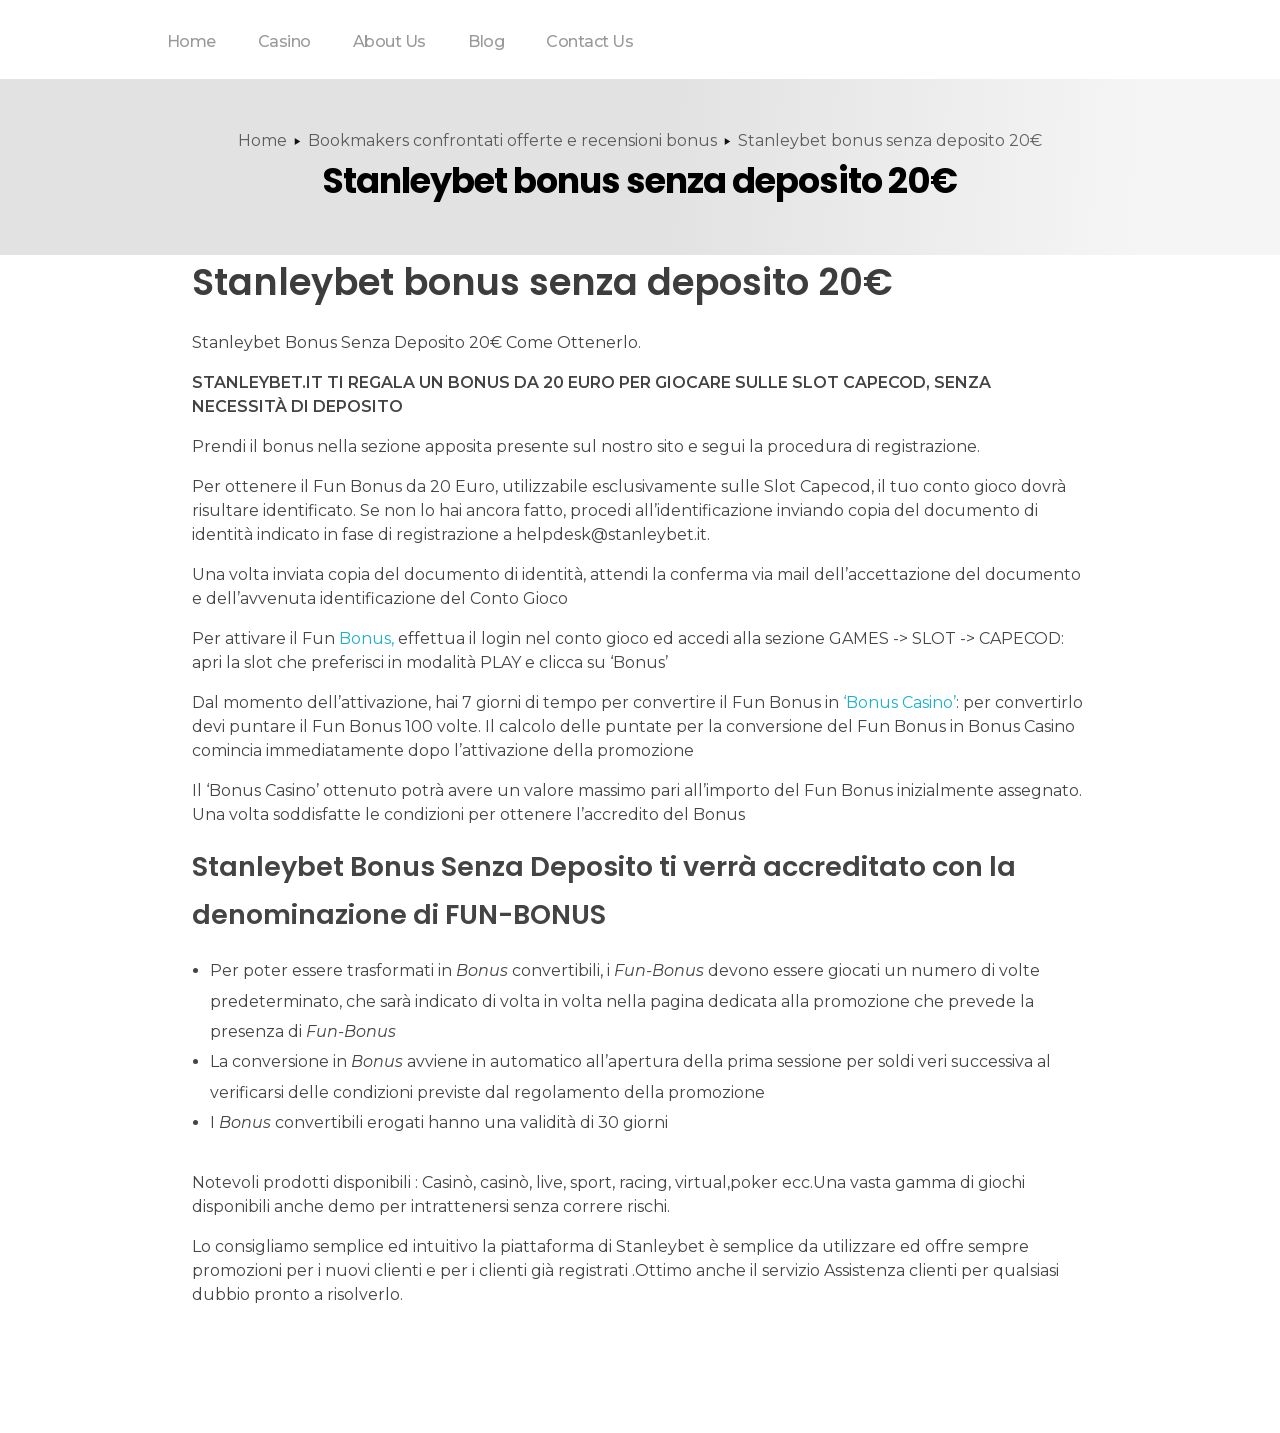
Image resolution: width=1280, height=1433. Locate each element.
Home (262, 140)
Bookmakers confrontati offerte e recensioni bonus (512, 140)
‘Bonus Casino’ (899, 702)
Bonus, (366, 638)
